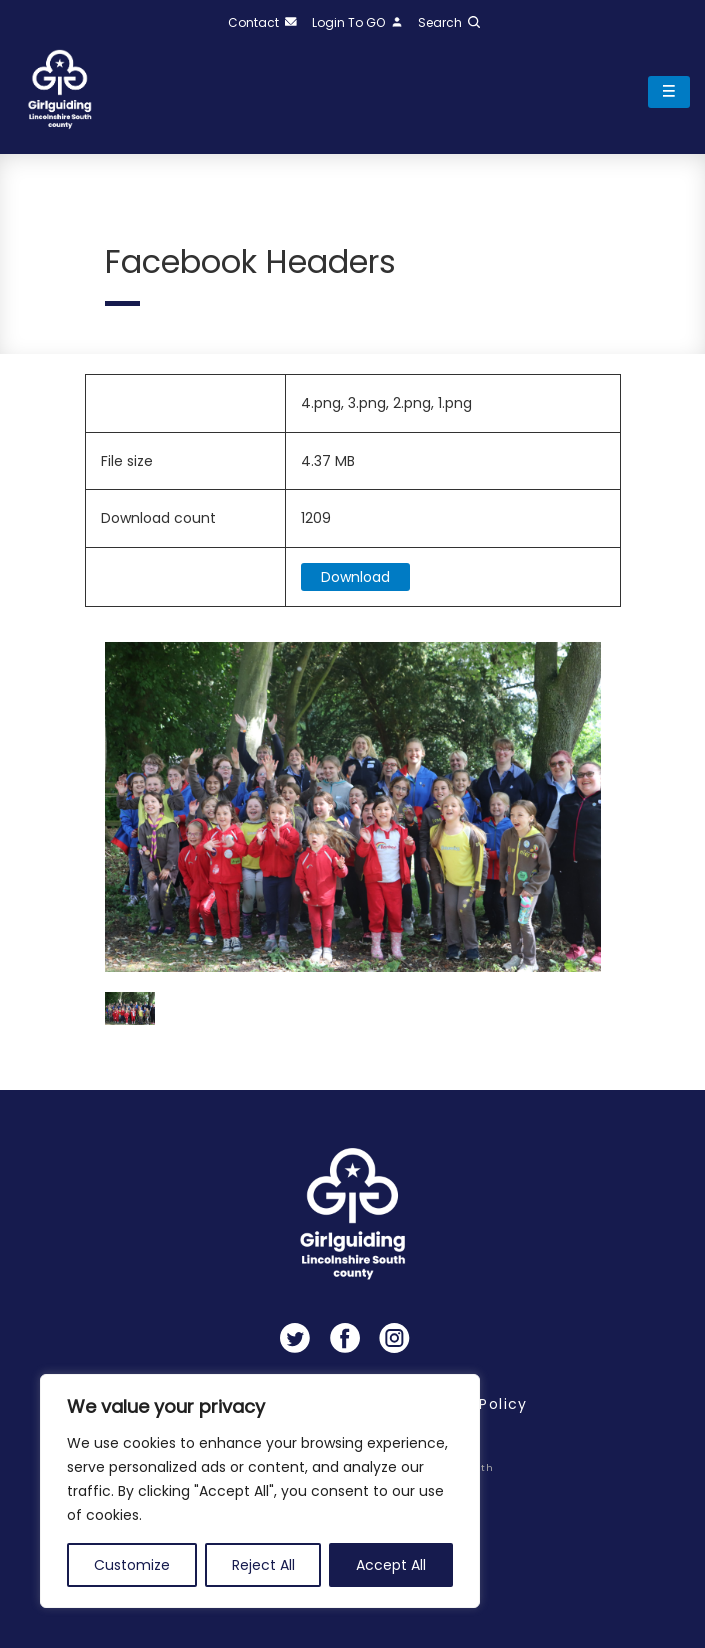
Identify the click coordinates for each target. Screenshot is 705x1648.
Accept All (391, 1565)
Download (355, 577)
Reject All (263, 1565)
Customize (132, 1565)
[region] (260, 1491)
